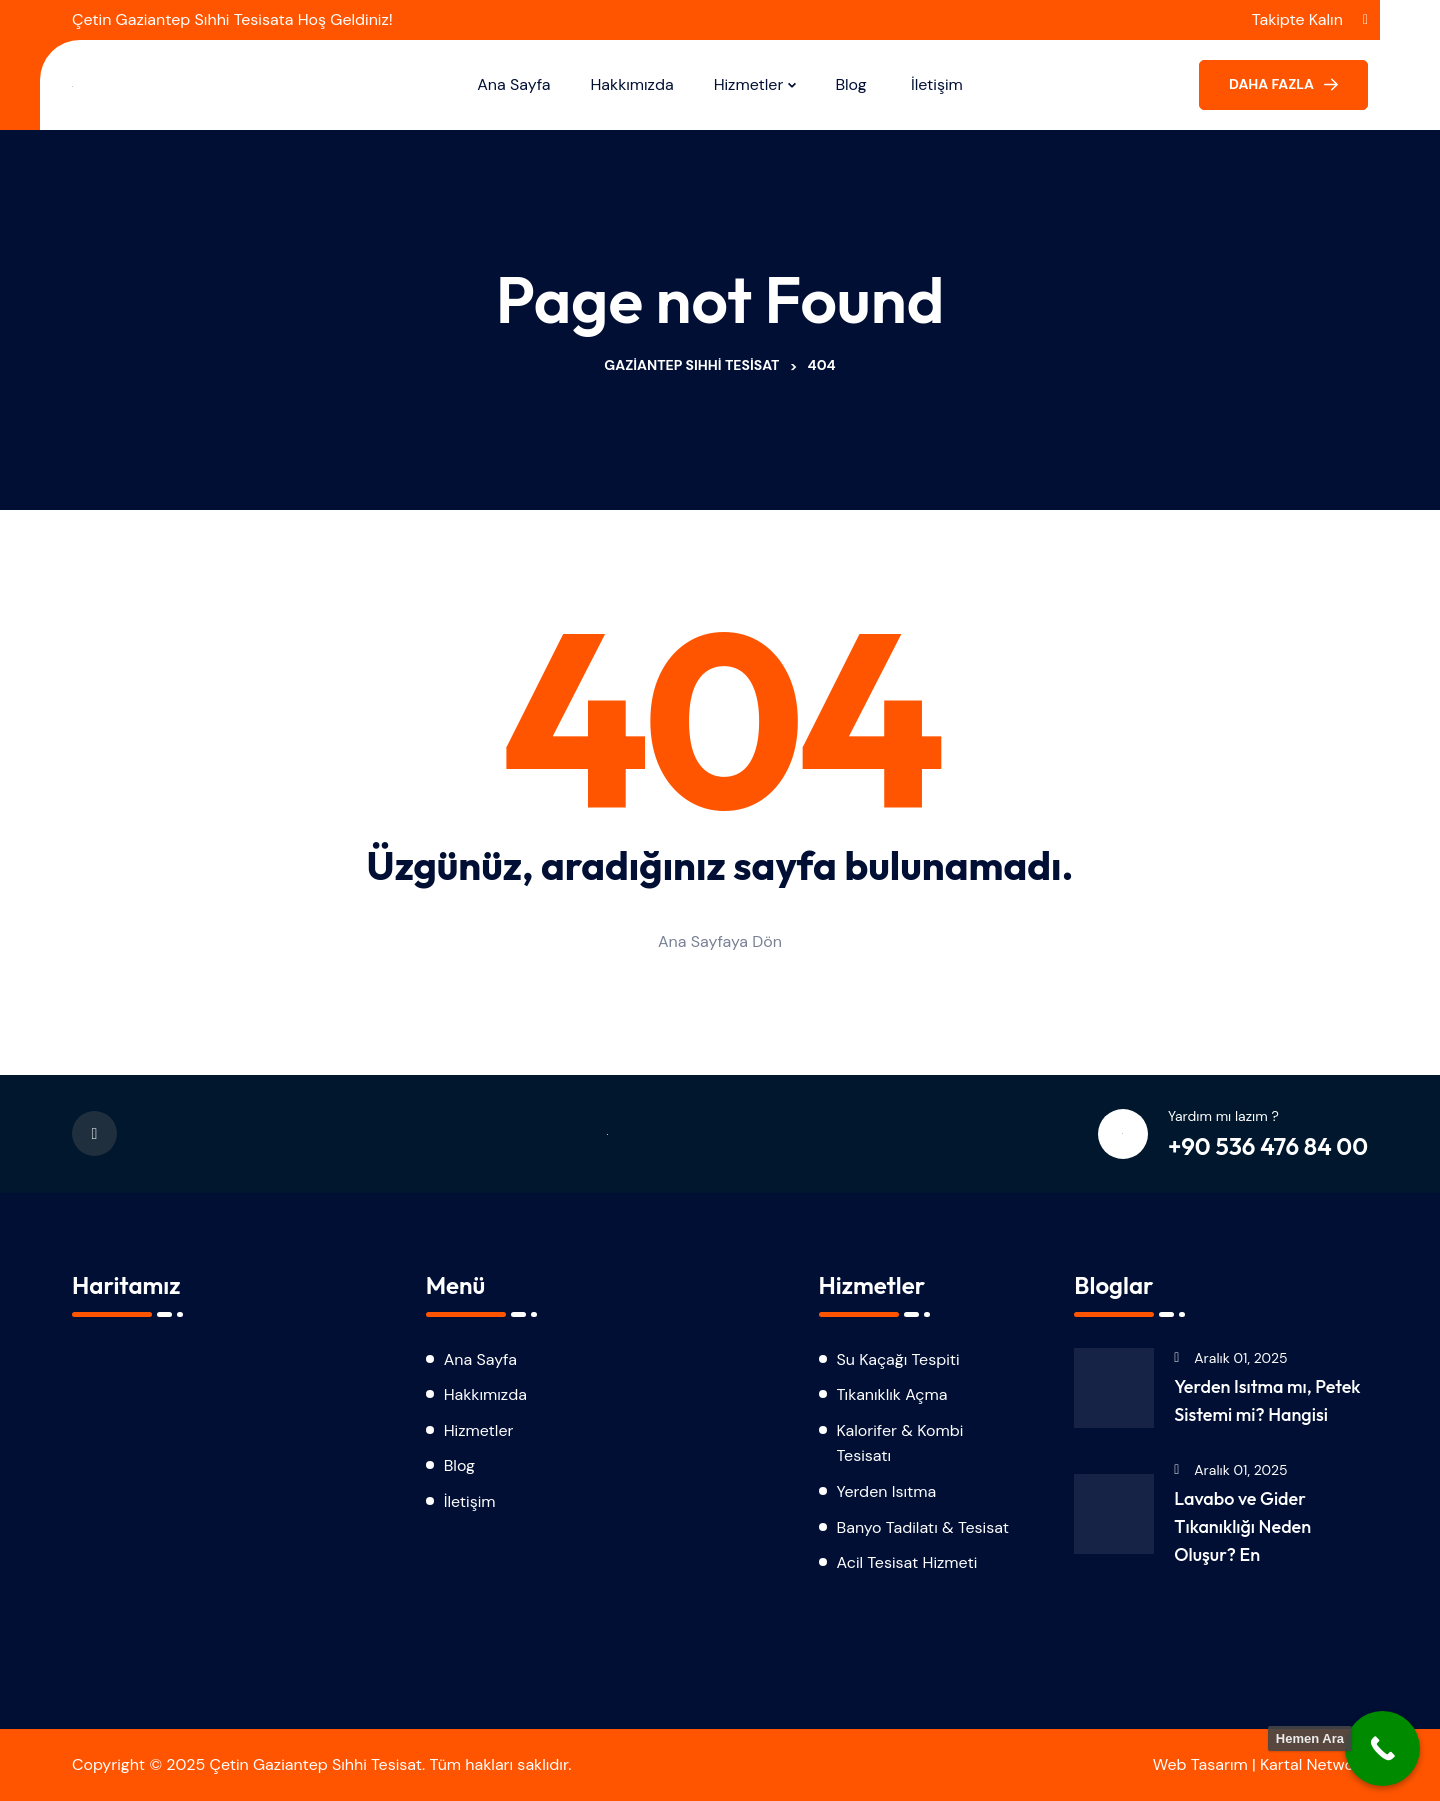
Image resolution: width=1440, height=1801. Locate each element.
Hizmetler (749, 84)
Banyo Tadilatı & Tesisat (923, 1527)
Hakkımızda (631, 84)
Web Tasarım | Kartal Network (1260, 1764)
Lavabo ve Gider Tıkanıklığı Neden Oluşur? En (1242, 1526)
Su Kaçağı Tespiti (898, 1359)
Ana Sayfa (513, 84)
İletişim (937, 84)
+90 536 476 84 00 (1268, 1146)
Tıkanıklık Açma (892, 1394)
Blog (853, 84)
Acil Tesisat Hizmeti (907, 1562)
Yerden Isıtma (887, 1491)
